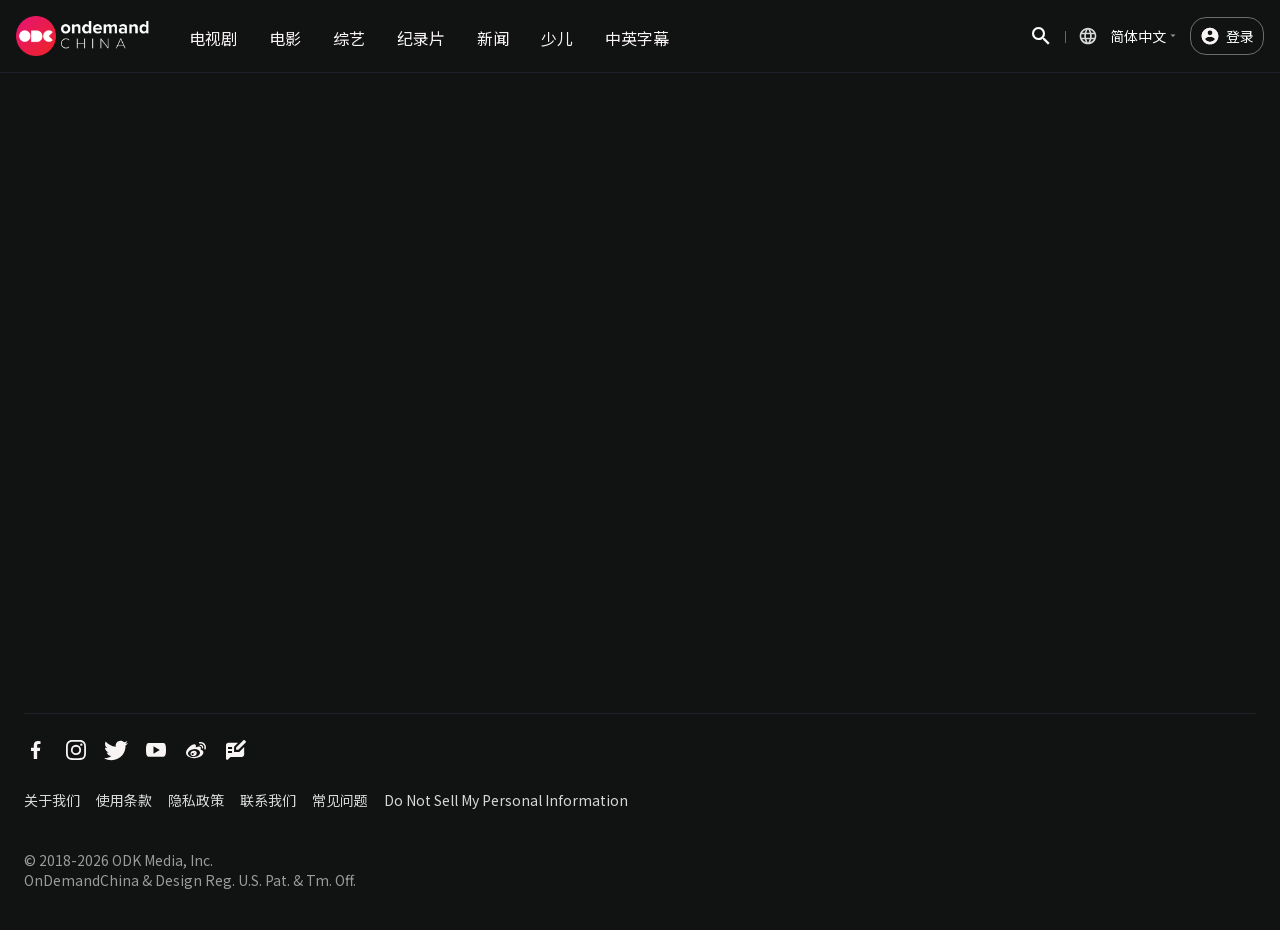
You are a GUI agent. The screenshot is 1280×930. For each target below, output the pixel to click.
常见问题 (340, 800)
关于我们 (52, 800)
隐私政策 (196, 800)
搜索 (1041, 46)
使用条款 (124, 800)
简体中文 (1138, 36)
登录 (1240, 36)
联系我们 (268, 800)
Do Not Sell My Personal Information (506, 800)
